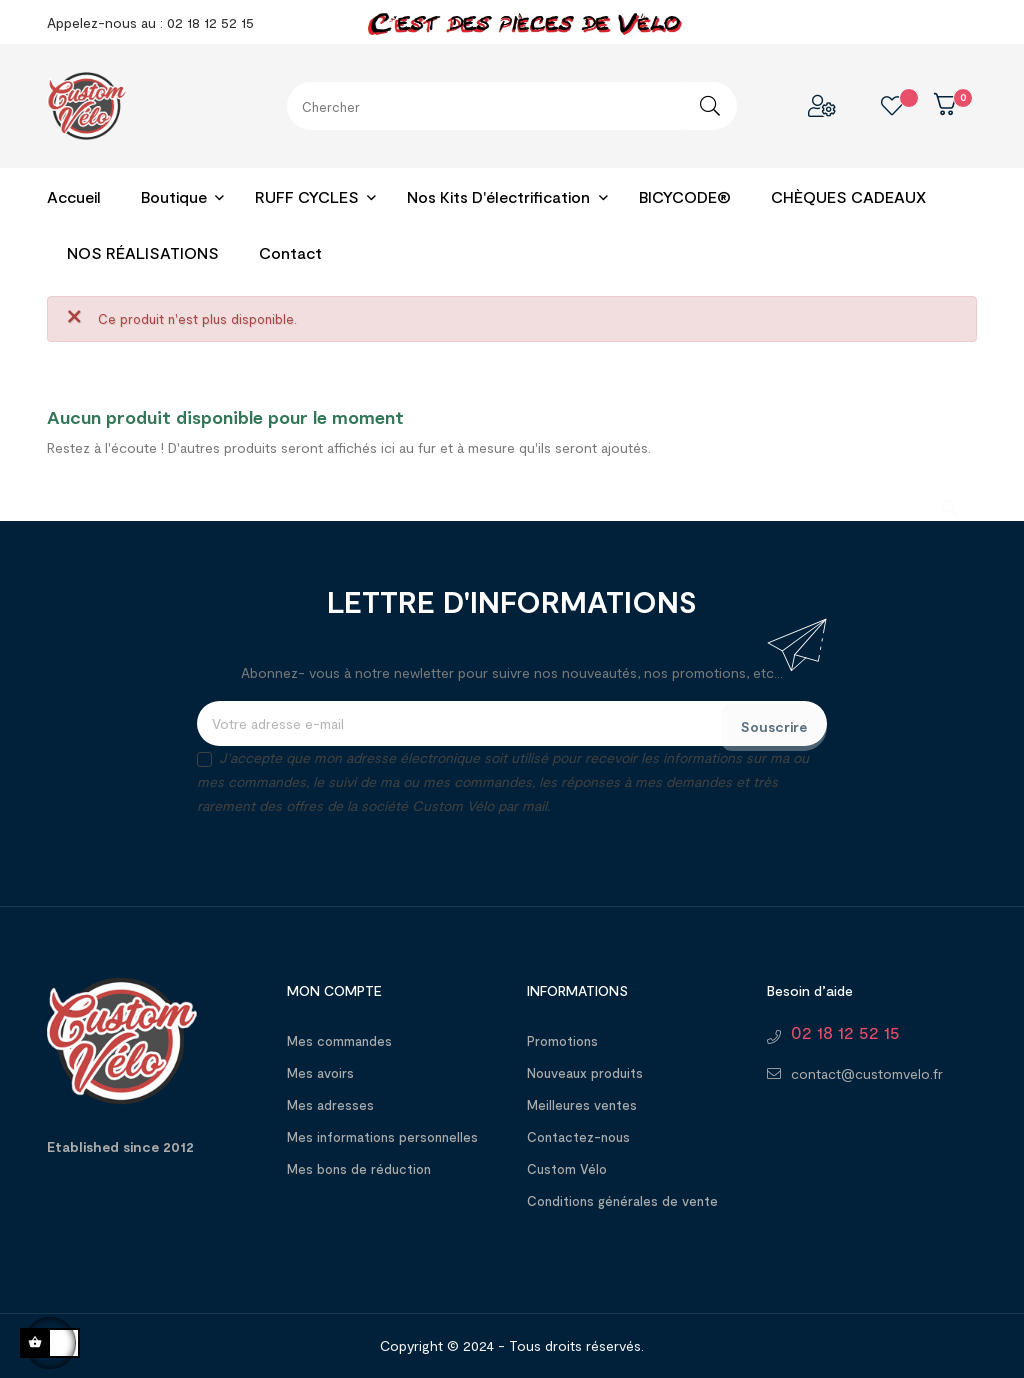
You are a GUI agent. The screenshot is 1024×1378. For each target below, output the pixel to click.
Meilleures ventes (582, 1105)
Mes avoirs (320, 1073)
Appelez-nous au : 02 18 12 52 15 (150, 22)
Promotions (562, 1041)
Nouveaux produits (585, 1073)
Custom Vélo (567, 1169)
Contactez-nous (578, 1137)
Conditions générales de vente (622, 1201)
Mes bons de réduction (359, 1169)
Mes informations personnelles (382, 1137)
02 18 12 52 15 (845, 1032)
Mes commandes (339, 1041)
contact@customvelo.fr (867, 1073)
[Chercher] (845, 498)
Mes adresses (330, 1105)
